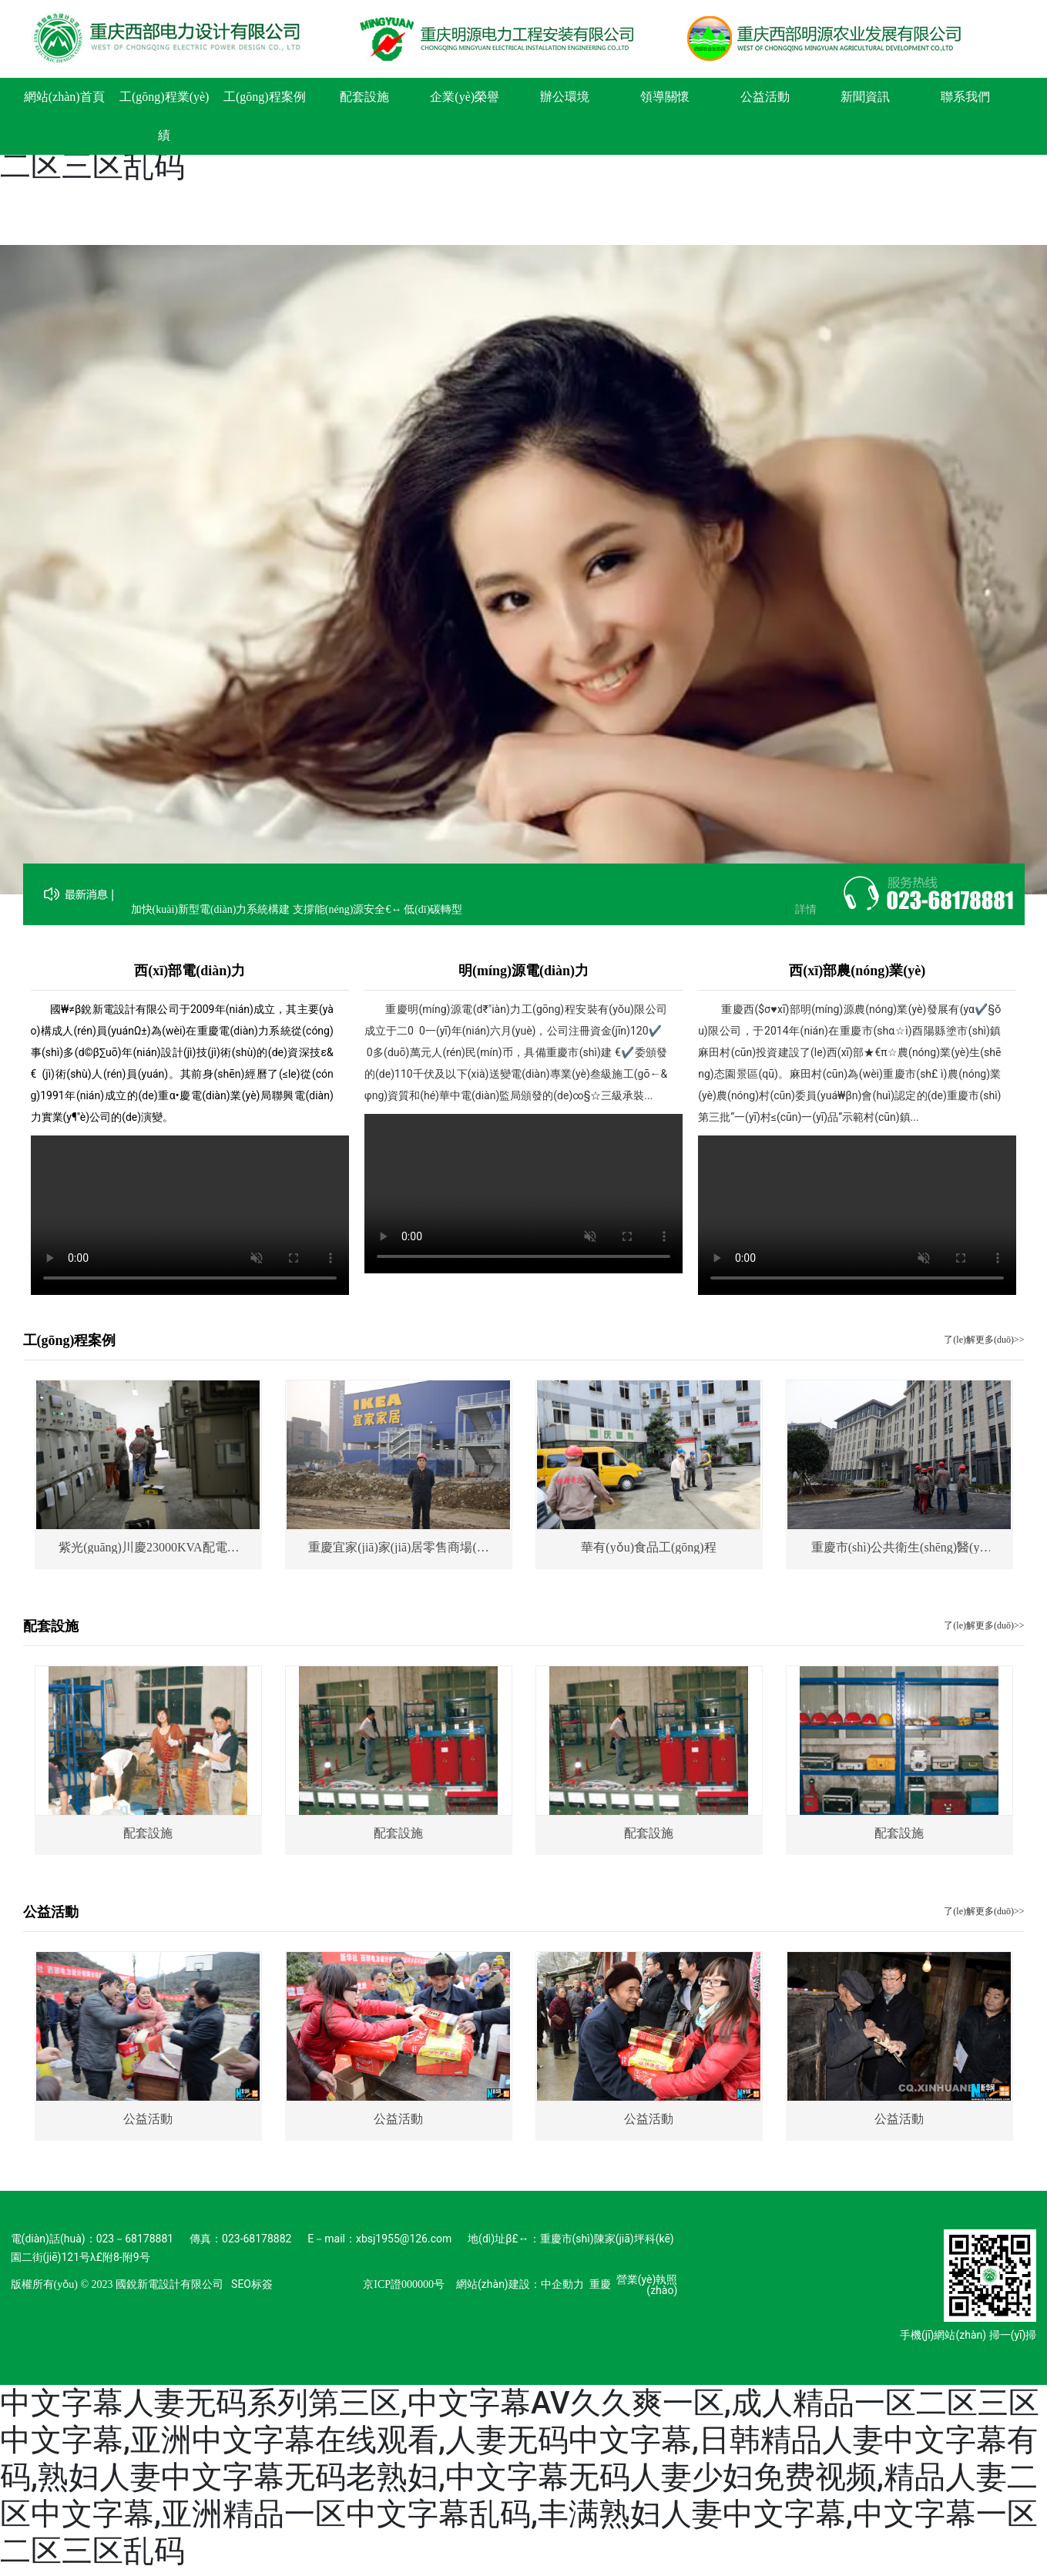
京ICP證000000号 (404, 2284)
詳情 (806, 916)
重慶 (600, 2284)
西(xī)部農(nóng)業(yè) (857, 970)
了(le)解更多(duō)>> (984, 1339)
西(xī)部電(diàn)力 (189, 970)
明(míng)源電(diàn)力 (523, 970)
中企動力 (562, 2284)
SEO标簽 (252, 2284)
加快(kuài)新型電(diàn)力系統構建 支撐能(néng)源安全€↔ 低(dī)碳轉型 (297, 916)
